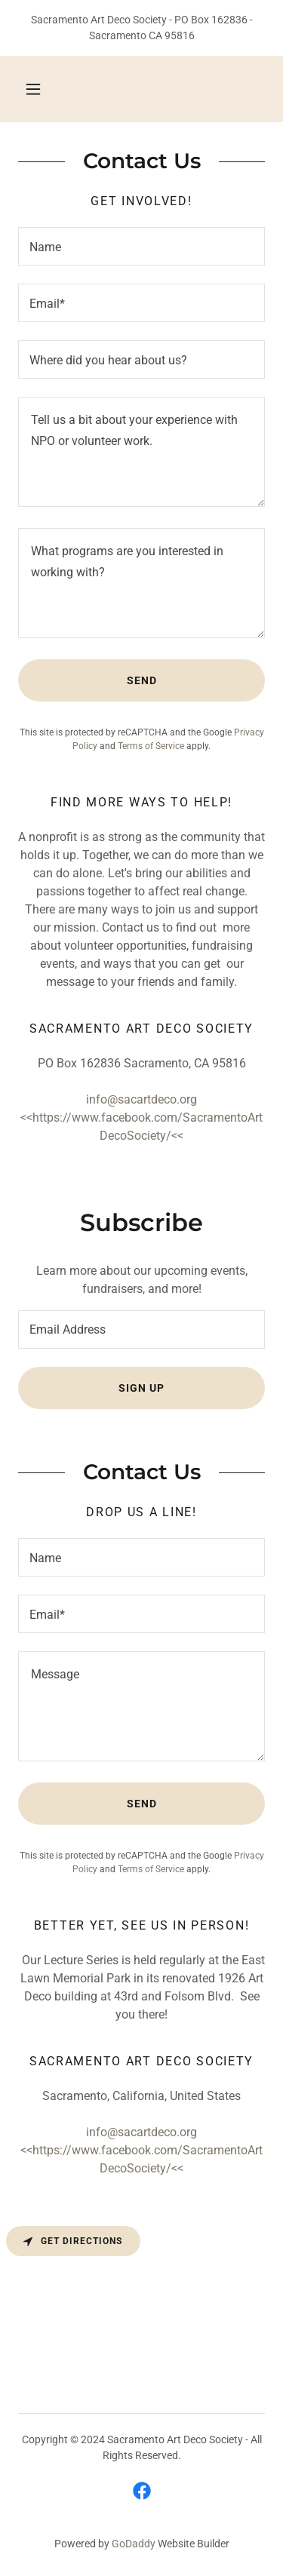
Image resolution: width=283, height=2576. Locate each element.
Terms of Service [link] (151, 746)
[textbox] (141, 246)
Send (142, 680)
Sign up (141, 1388)
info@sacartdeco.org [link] (141, 1099)
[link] (142, 2491)
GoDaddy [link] (133, 2544)
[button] (33, 89)
